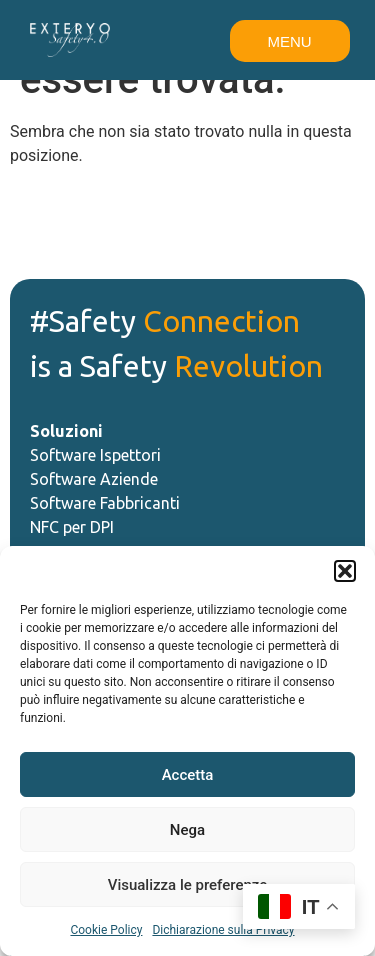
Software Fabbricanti (105, 503)
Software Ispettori (95, 455)
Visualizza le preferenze (188, 885)
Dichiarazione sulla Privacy (223, 930)
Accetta (188, 775)
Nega (187, 830)
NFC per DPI (72, 527)
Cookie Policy (106, 930)
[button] (345, 571)
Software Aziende (96, 479)
